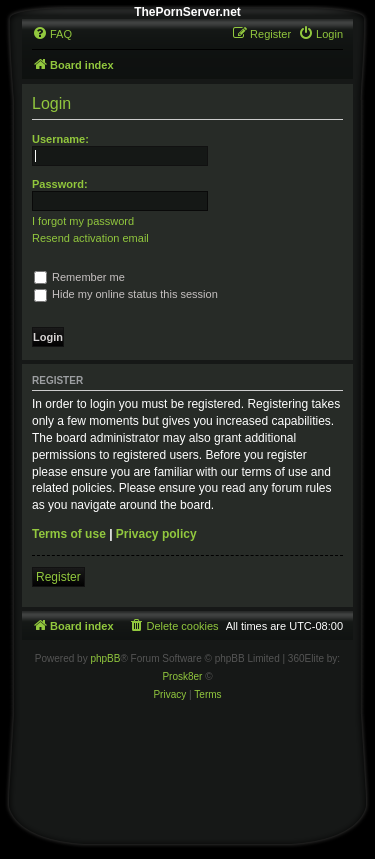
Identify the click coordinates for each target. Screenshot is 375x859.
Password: (60, 184)
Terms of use (69, 534)
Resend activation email (90, 238)
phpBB (105, 658)
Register (58, 577)
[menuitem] (52, 34)
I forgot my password (83, 221)
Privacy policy (156, 534)
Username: (60, 139)
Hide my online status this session (126, 294)
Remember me (79, 277)
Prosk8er (182, 676)
